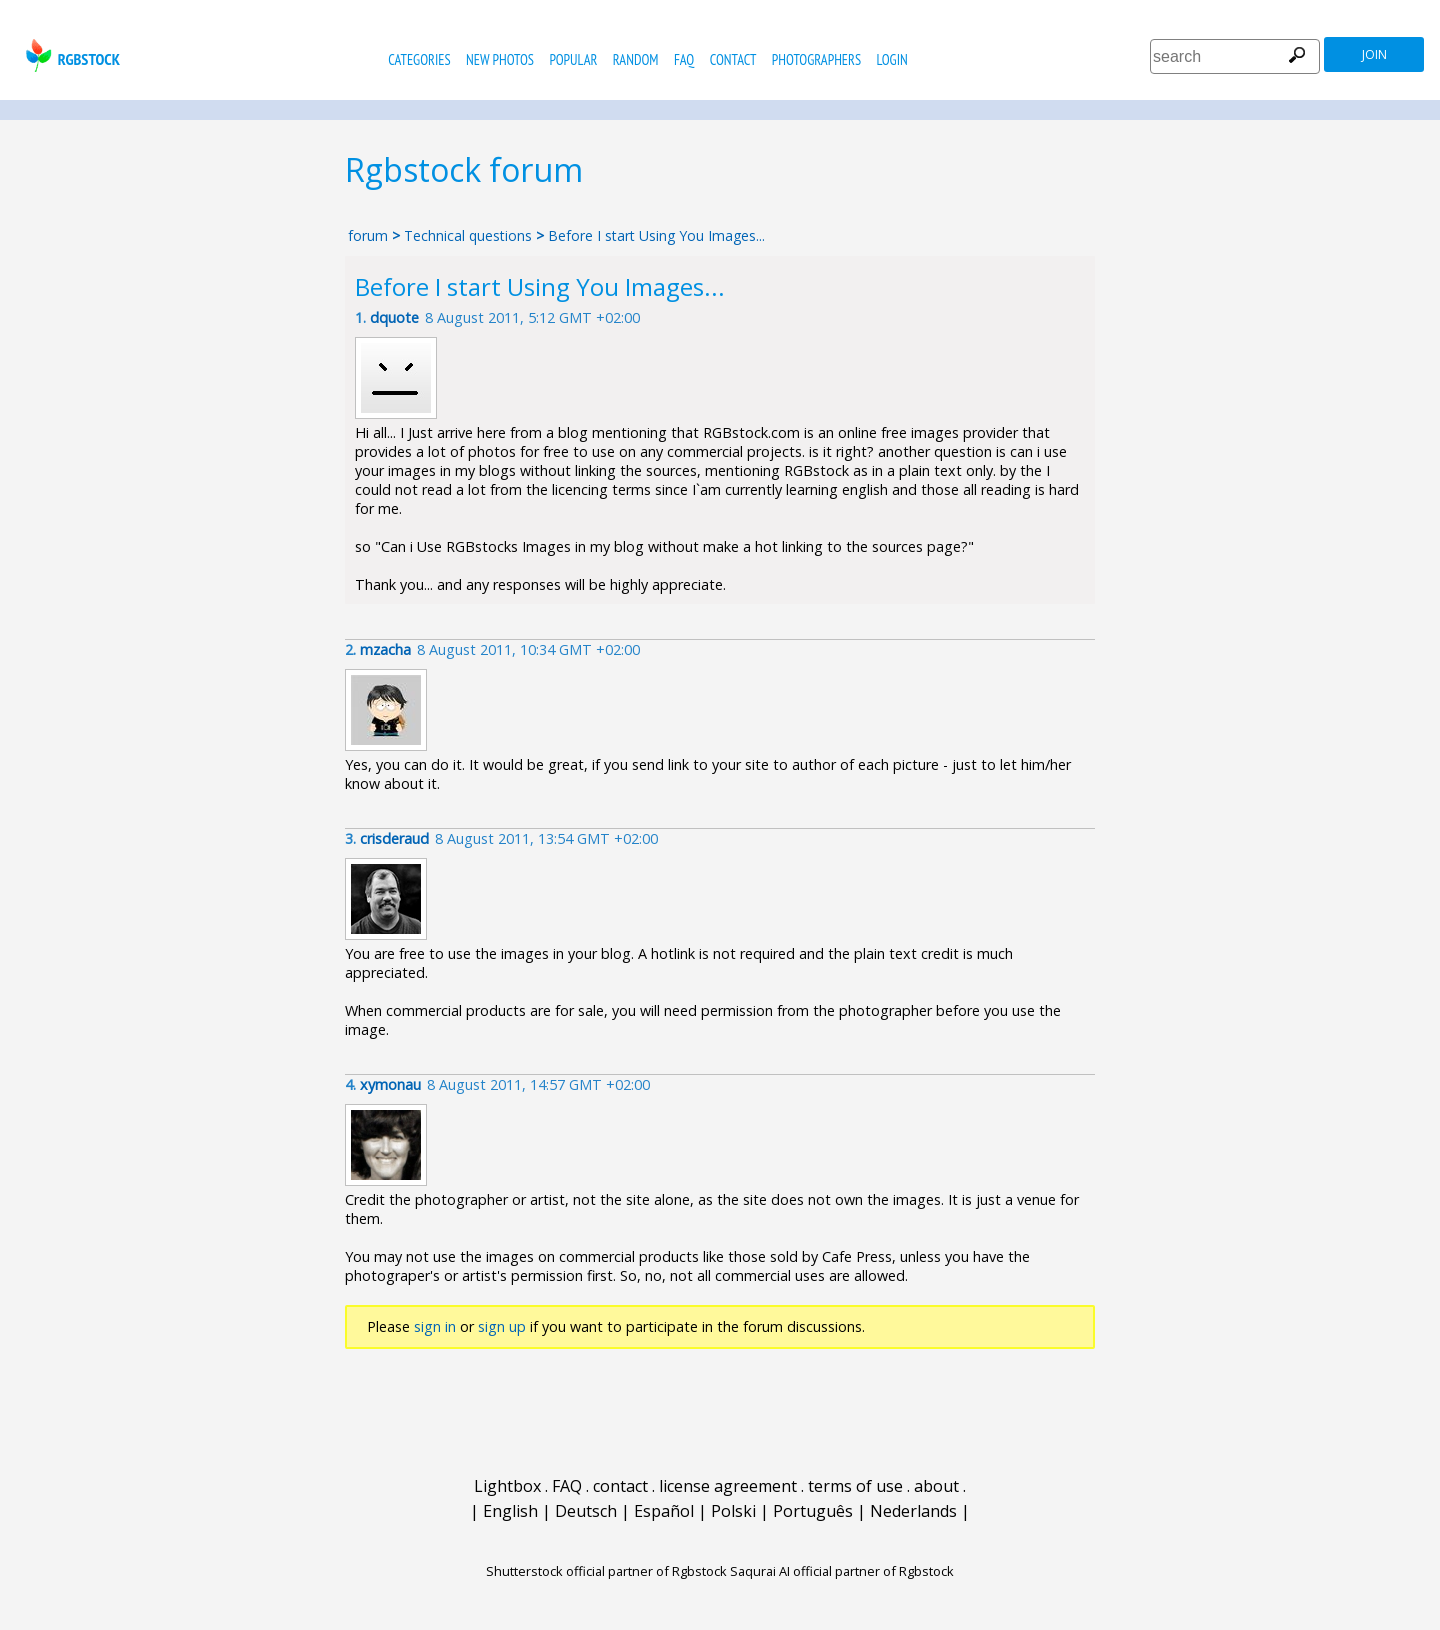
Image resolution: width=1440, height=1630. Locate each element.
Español (664, 1511)
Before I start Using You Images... (656, 235)
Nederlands (913, 1511)
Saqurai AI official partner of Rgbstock (842, 1571)
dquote (394, 317)
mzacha (385, 649)
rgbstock (70, 55)
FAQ (684, 59)
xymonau (390, 1084)
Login (892, 59)
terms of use (855, 1486)
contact (733, 59)
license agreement (728, 1486)
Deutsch (586, 1511)
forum (368, 235)
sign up (502, 1326)
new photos (500, 59)
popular (573, 59)
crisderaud (394, 838)
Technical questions (468, 235)
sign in (435, 1326)
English (510, 1511)
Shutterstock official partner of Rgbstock (606, 1571)
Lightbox (507, 1486)
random (636, 59)
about (936, 1486)
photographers (816, 59)
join (1374, 54)
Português (813, 1511)
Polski (733, 1511)
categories (419, 59)
